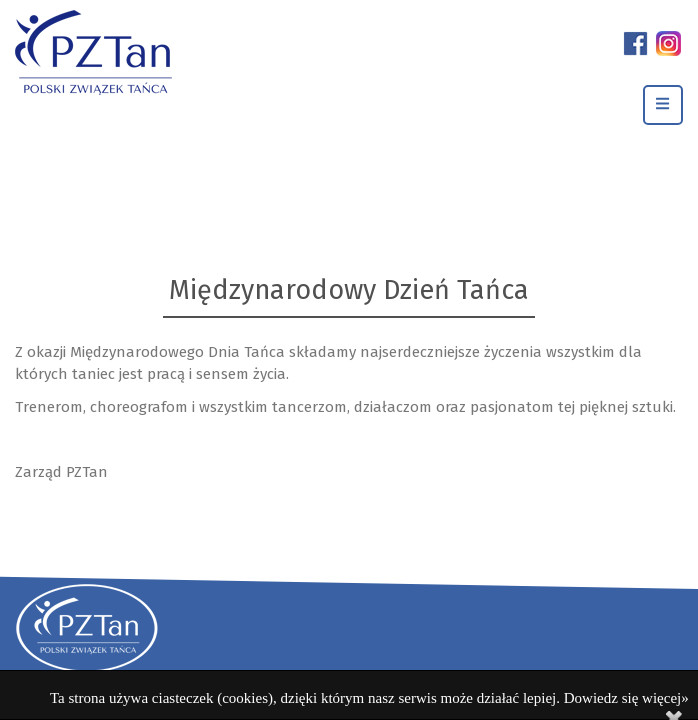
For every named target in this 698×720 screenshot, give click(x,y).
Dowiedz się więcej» (626, 698)
